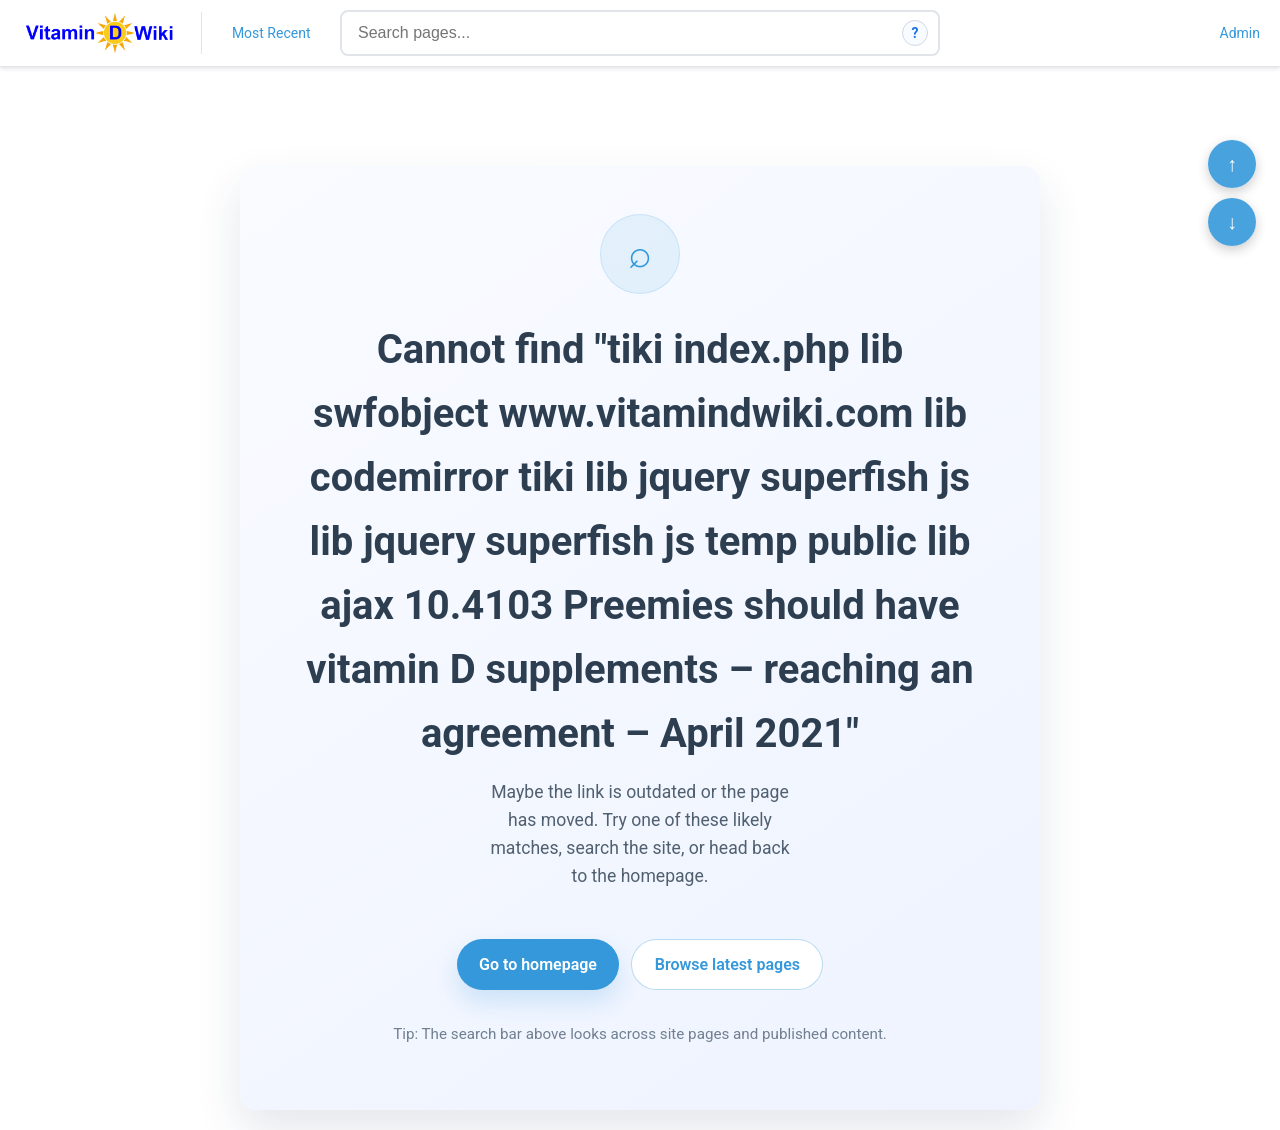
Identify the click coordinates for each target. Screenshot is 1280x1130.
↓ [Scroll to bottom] (1232, 222)
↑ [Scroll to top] (1232, 164)
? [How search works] (915, 33)
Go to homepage (538, 964)
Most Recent (271, 33)
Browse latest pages (727, 964)
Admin (1240, 33)
